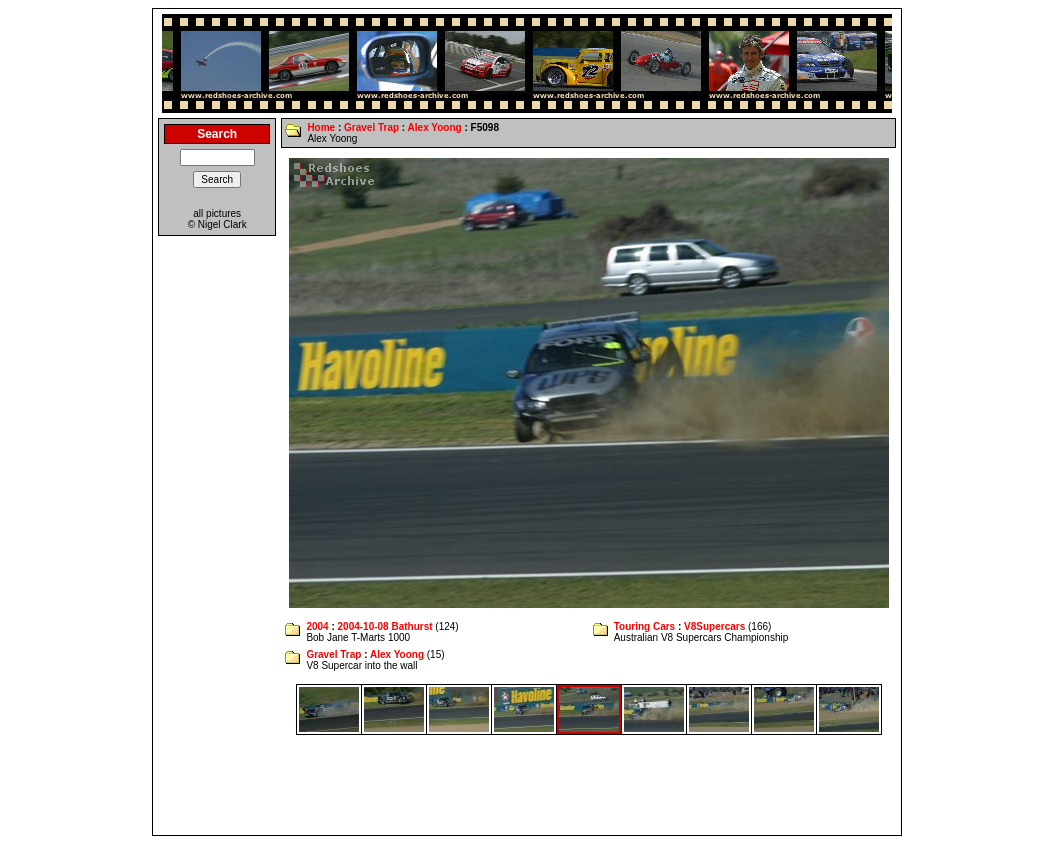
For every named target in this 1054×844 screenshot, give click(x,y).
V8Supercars (714, 626)
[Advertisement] (527, 785)
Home (321, 127)
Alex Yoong (435, 127)
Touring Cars (644, 626)
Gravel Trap (371, 127)
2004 (317, 626)
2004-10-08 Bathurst (385, 626)
